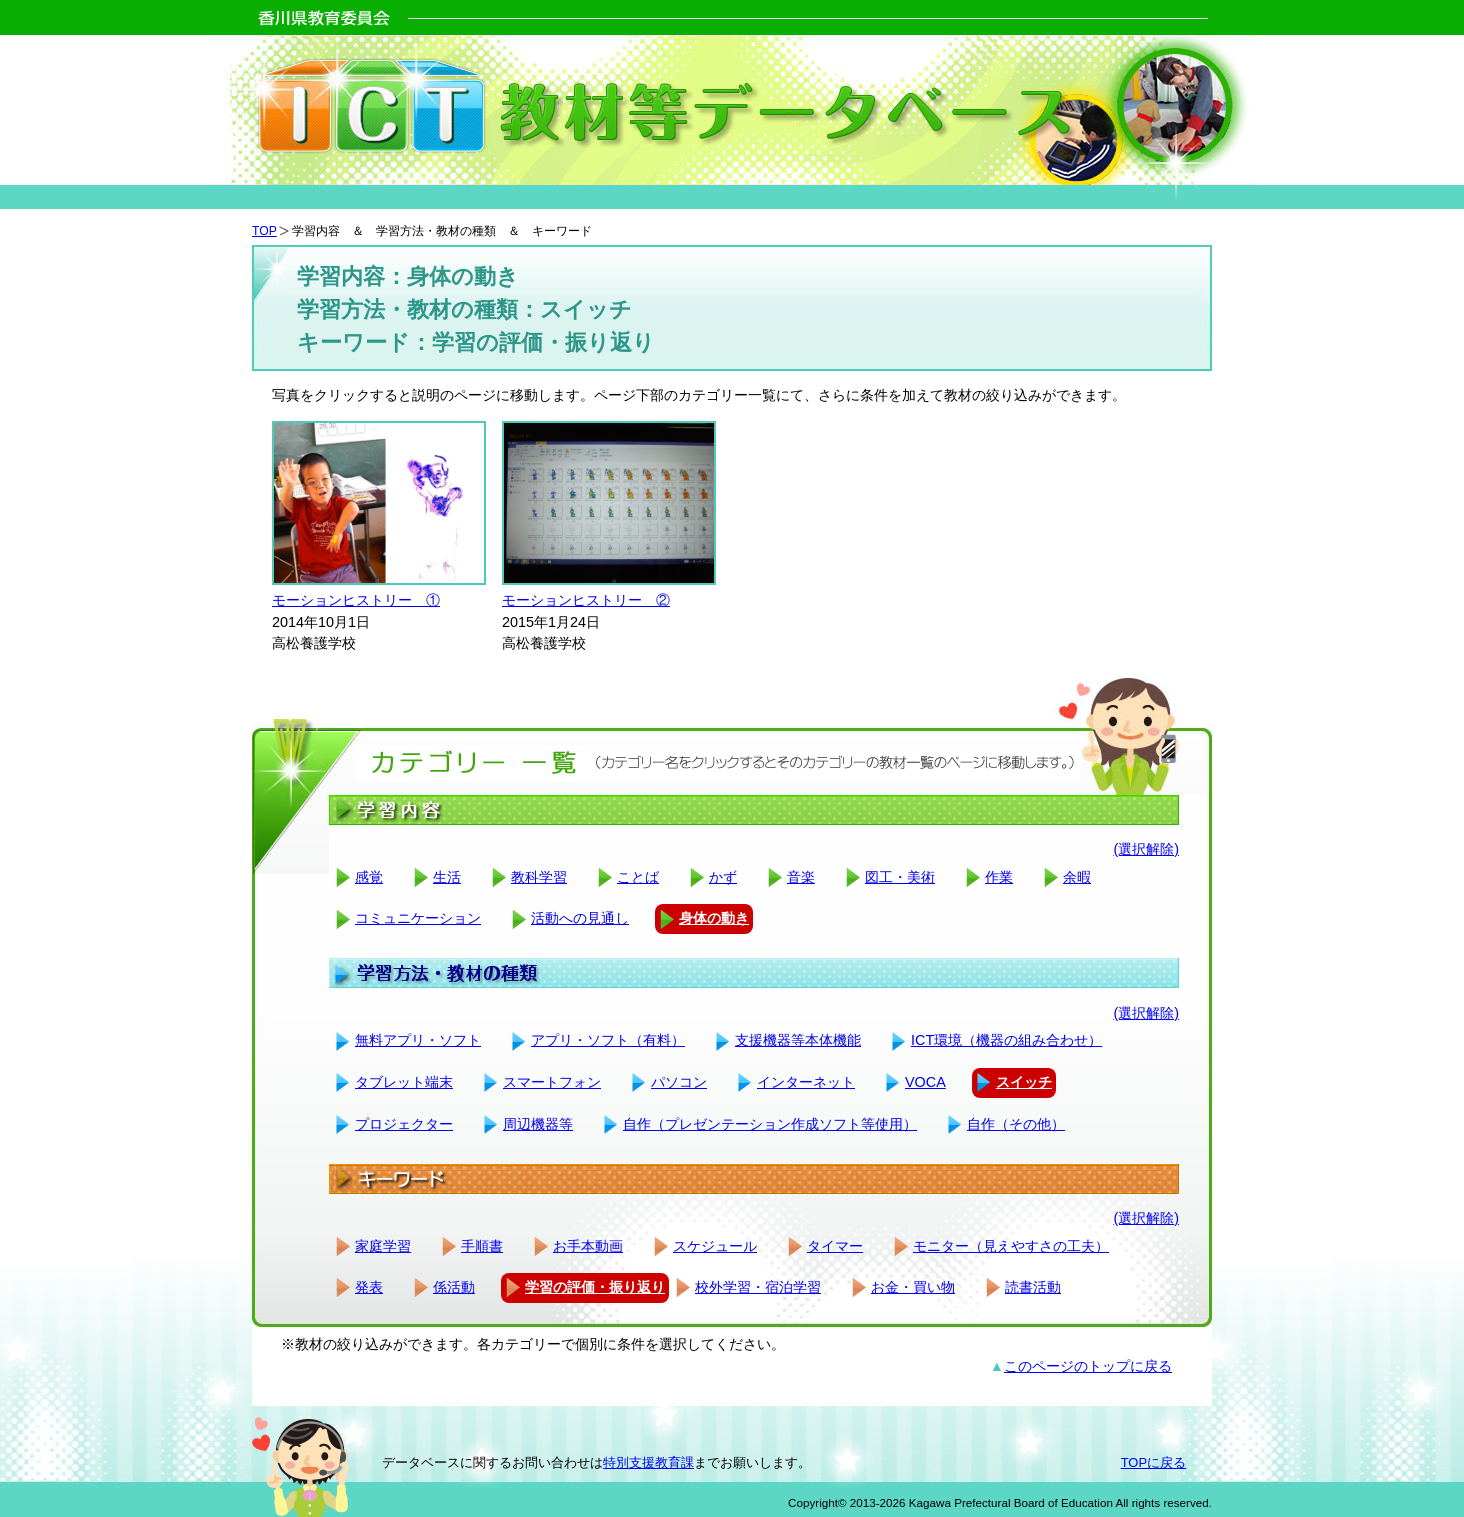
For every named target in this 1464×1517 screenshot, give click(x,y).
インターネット (806, 1082)
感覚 (369, 877)
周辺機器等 (538, 1124)
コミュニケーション (418, 918)
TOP (264, 231)
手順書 (482, 1246)
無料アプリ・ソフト (418, 1040)
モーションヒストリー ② (586, 600)
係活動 (454, 1287)
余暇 (1077, 877)
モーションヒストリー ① (356, 600)
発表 (369, 1287)
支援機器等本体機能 (798, 1040)
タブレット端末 (404, 1082)
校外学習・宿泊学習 (758, 1287)
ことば (638, 877)
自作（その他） (1016, 1124)
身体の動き (714, 918)
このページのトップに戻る (1088, 1366)
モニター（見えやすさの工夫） (1011, 1246)
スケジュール (715, 1246)
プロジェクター (404, 1124)
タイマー (835, 1246)
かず (723, 877)
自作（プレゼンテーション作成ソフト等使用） (770, 1124)
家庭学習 (383, 1246)
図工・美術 (900, 877)
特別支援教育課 (648, 1462)
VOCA (925, 1082)
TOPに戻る (1153, 1462)
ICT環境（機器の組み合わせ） (1006, 1040)
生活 (447, 877)
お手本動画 (588, 1246)
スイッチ (1024, 1082)
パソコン (679, 1082)
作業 (999, 877)
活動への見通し (580, 918)
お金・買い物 (913, 1287)
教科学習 (539, 877)
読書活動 (1033, 1287)
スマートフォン (552, 1082)
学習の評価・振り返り (595, 1287)
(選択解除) (1146, 849)
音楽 (801, 877)
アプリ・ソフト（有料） (608, 1040)
